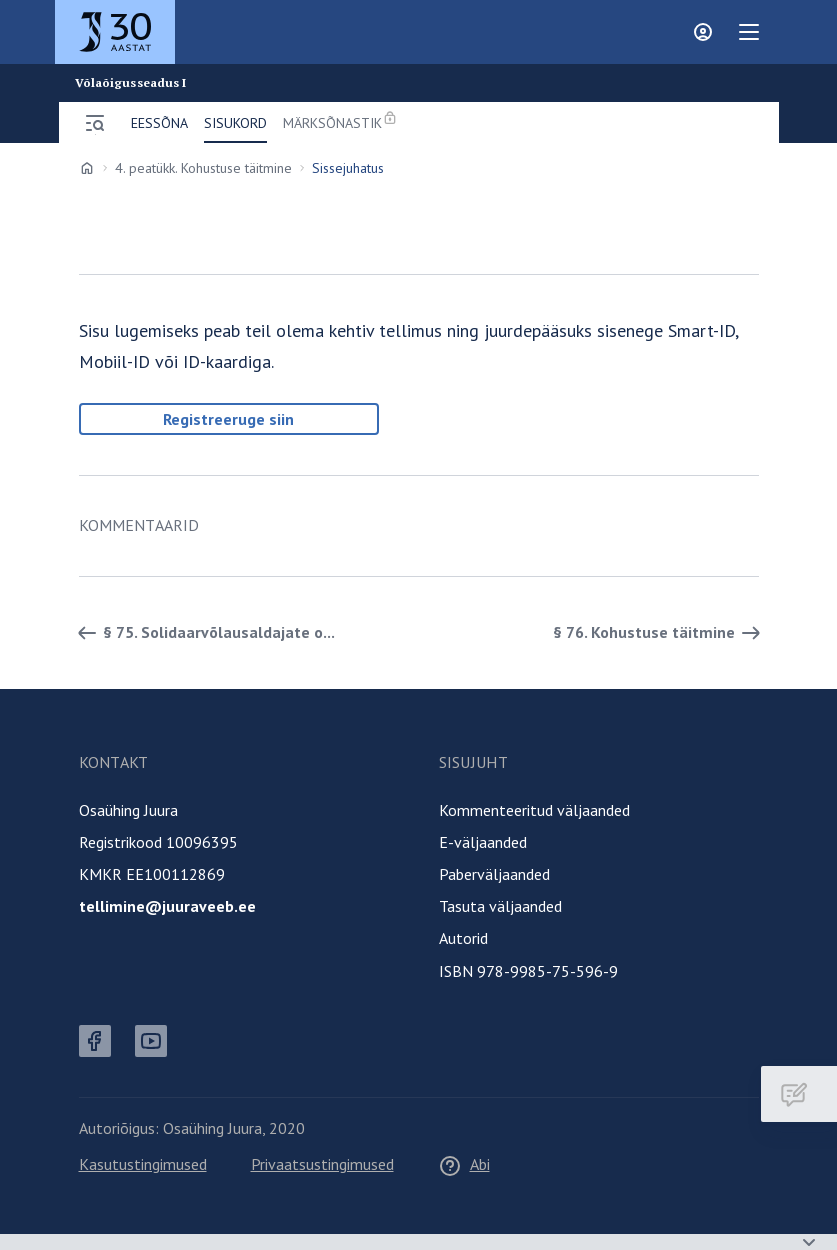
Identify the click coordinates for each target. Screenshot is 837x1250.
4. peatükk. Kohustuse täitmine (203, 168)
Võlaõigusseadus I (131, 83)
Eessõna (159, 123)
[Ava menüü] (95, 123)
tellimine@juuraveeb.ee (167, 906)
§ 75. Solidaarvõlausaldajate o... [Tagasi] (203, 633)
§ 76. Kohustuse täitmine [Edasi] (660, 633)
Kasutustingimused (143, 1164)
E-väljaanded (483, 842)
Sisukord (235, 123)
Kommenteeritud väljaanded (534, 810)
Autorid (463, 938)
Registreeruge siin (228, 419)
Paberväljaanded (494, 874)
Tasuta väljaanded (500, 906)
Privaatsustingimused (322, 1164)
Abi (464, 1164)
